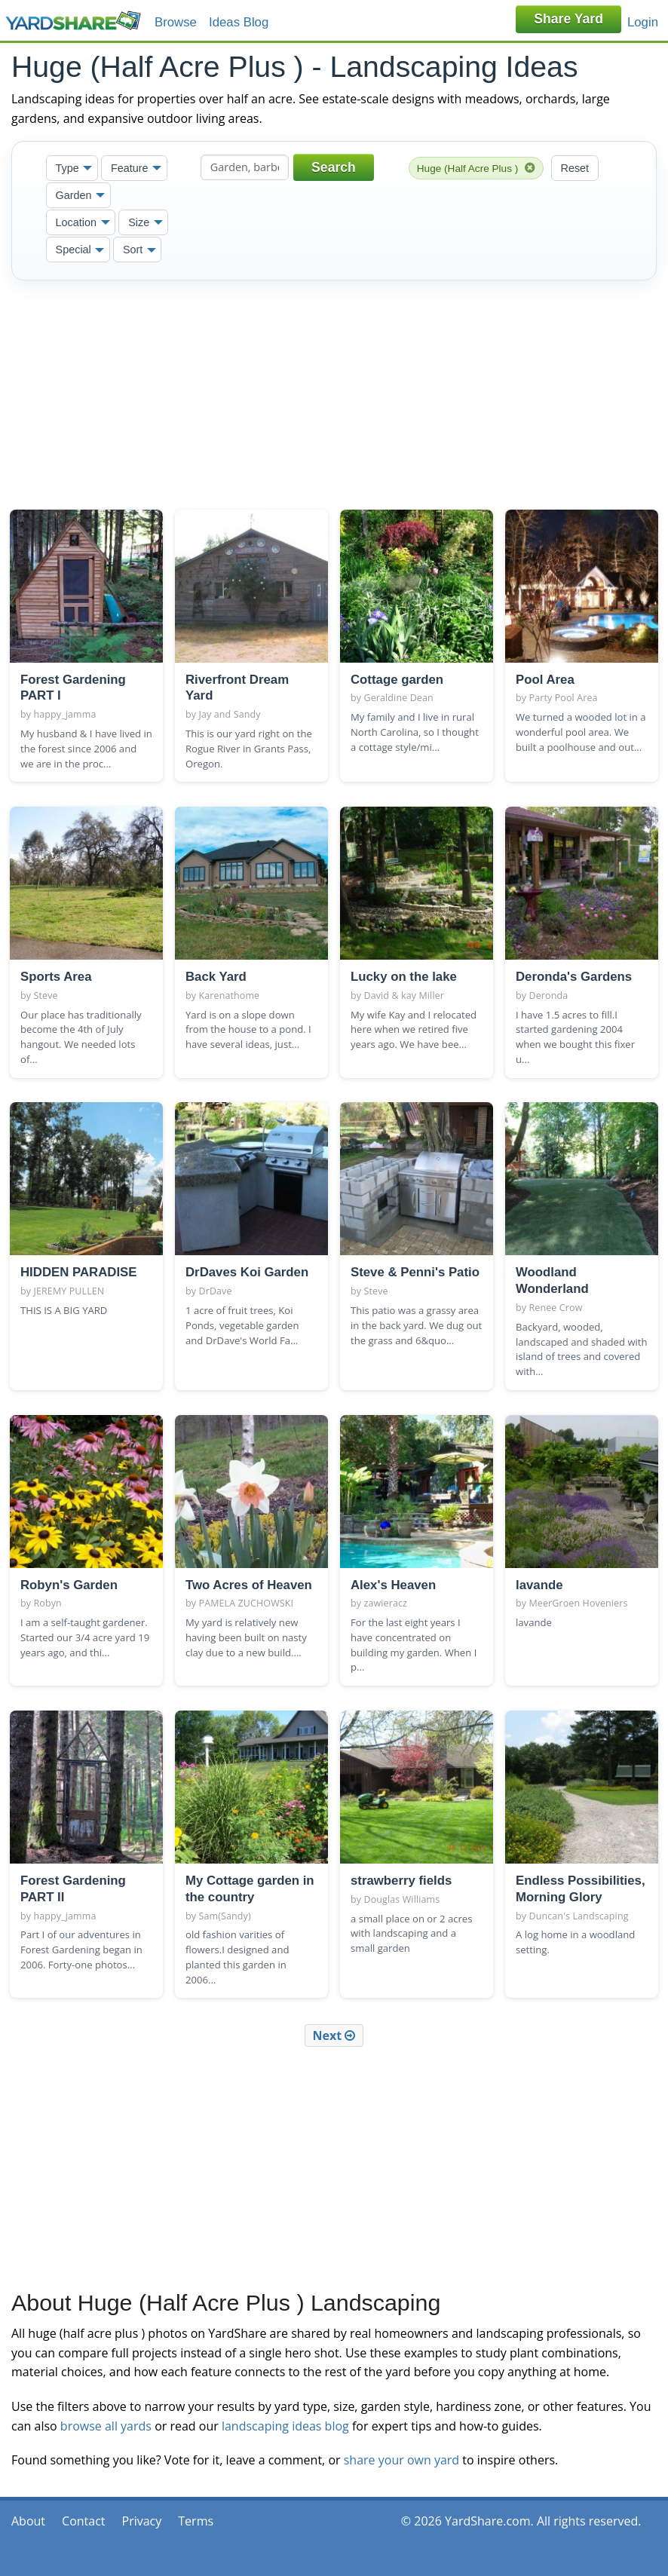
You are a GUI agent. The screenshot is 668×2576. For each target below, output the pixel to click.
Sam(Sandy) (225, 1916)
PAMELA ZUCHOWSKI (246, 1603)
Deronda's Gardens (574, 976)
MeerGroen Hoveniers (578, 1603)
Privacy (142, 2521)
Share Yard (568, 18)
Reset (575, 168)
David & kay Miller (404, 995)
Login (642, 22)
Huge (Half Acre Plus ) (476, 167)
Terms (195, 2521)
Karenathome (229, 995)
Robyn (48, 1603)
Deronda (548, 995)
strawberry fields (401, 1880)
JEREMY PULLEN (69, 1291)
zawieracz (386, 1603)
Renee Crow (556, 1307)
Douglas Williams (402, 1899)
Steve (46, 995)
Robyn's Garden (69, 1585)
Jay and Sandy (230, 714)
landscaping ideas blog (285, 2426)
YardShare (73, 20)
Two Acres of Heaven (248, 1585)
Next (334, 2035)
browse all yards (106, 2426)
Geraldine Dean (399, 697)
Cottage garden (397, 679)
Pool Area (545, 679)
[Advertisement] (334, 392)
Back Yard (216, 976)
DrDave (215, 1291)
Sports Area (56, 976)
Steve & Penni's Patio (415, 1272)
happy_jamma (65, 714)
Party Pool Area (563, 697)
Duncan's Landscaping (579, 1916)
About (28, 2521)
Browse (176, 22)
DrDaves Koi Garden (246, 1272)
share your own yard (401, 2460)
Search (333, 167)
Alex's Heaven (393, 1585)
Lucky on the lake (404, 976)
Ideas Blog (238, 22)
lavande (539, 1585)
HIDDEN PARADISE (78, 1272)
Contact (83, 2521)
